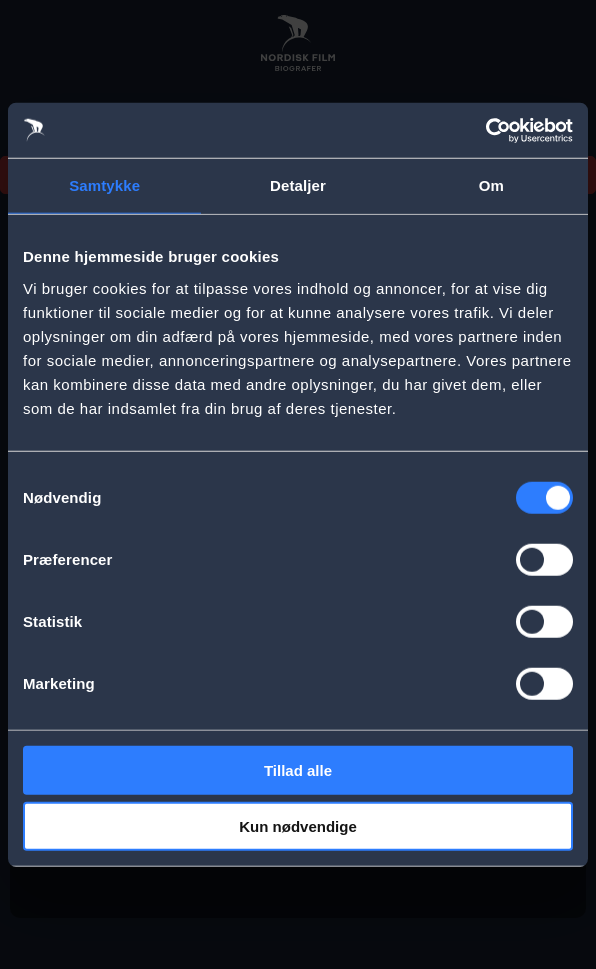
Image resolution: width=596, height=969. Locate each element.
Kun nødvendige (298, 826)
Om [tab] (491, 185)
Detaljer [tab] (298, 185)
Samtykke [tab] (104, 185)
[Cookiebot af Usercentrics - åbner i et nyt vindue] (485, 130)
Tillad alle (298, 769)
